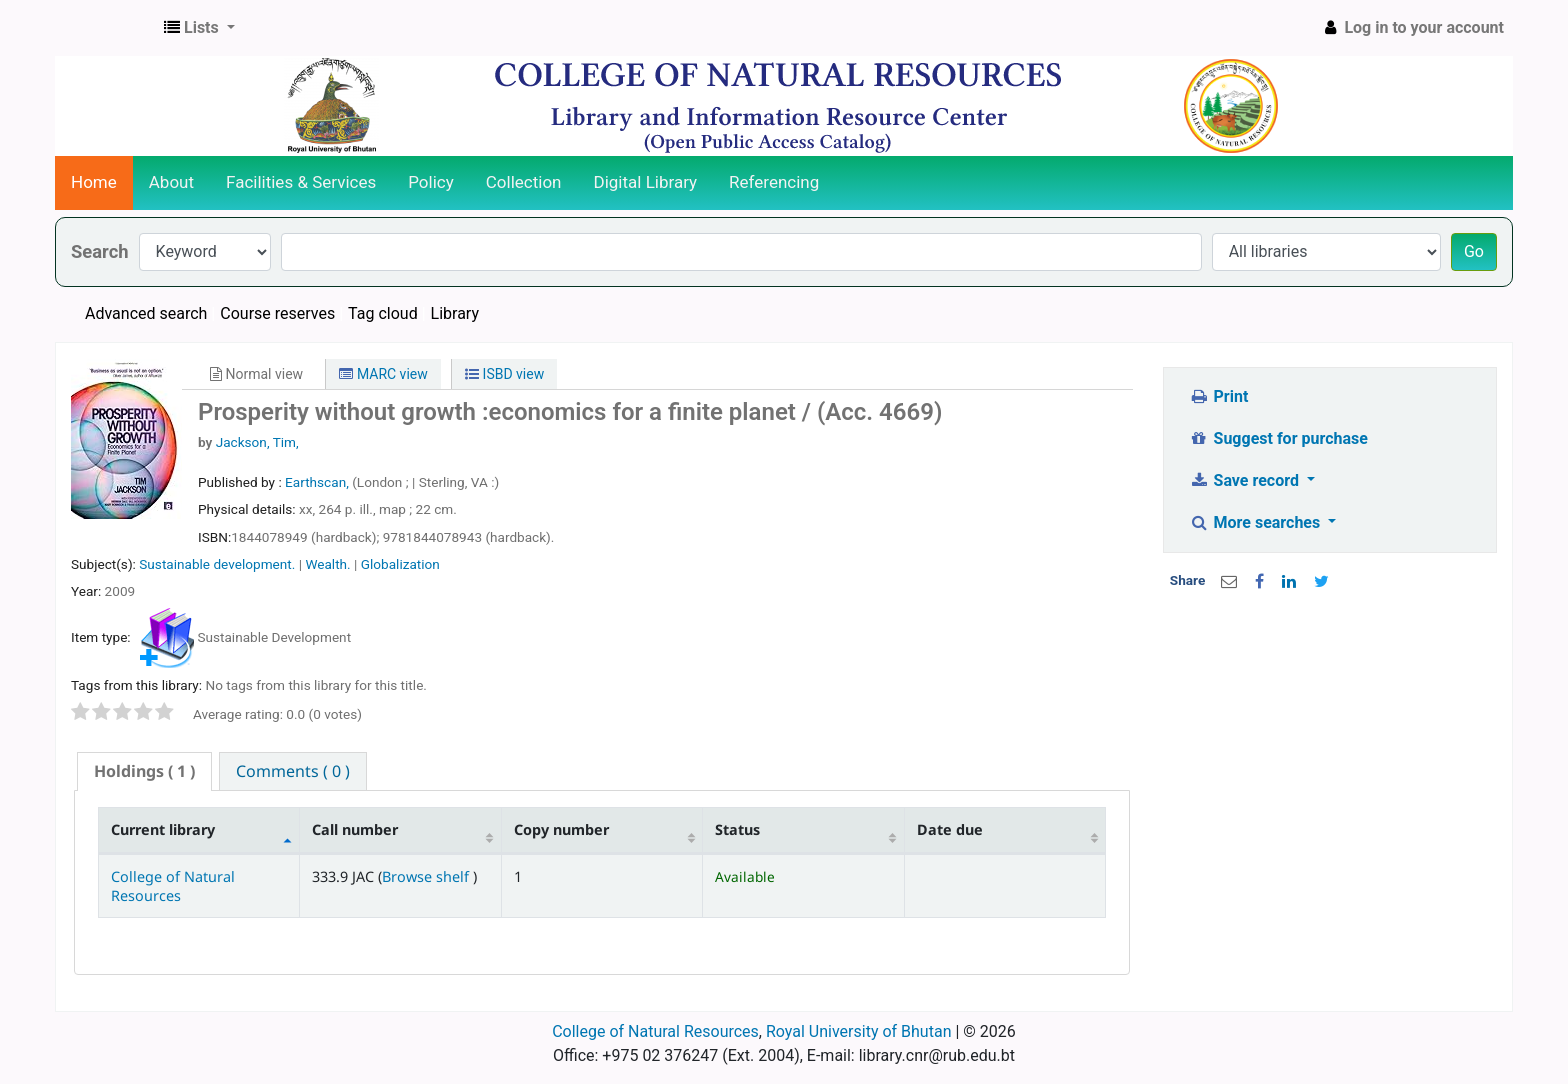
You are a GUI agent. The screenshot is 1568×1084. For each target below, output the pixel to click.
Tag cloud (383, 313)
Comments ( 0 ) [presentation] (293, 771)
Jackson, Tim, (257, 442)
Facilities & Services (301, 182)
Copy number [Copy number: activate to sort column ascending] (561, 829)
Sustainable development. (217, 564)
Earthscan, (318, 482)
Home (94, 182)
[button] (199, 28)
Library (455, 313)
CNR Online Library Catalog (106, 28)
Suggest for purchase (1278, 438)
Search (100, 251)
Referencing (774, 182)
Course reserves (277, 313)
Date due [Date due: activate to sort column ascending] (950, 829)
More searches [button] (1256, 522)
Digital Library (646, 182)
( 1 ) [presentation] (144, 771)
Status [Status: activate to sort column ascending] (737, 829)
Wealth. (327, 564)
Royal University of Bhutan (859, 1031)
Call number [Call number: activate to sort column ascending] (355, 829)
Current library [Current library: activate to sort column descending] (163, 829)
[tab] (144, 771)
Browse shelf (427, 876)
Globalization (400, 564)
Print (1218, 396)
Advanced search (146, 313)
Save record (1246, 480)
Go (1474, 251)
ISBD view (504, 374)
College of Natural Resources (173, 886)
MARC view (383, 374)
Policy (431, 182)
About (171, 182)
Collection (524, 182)
